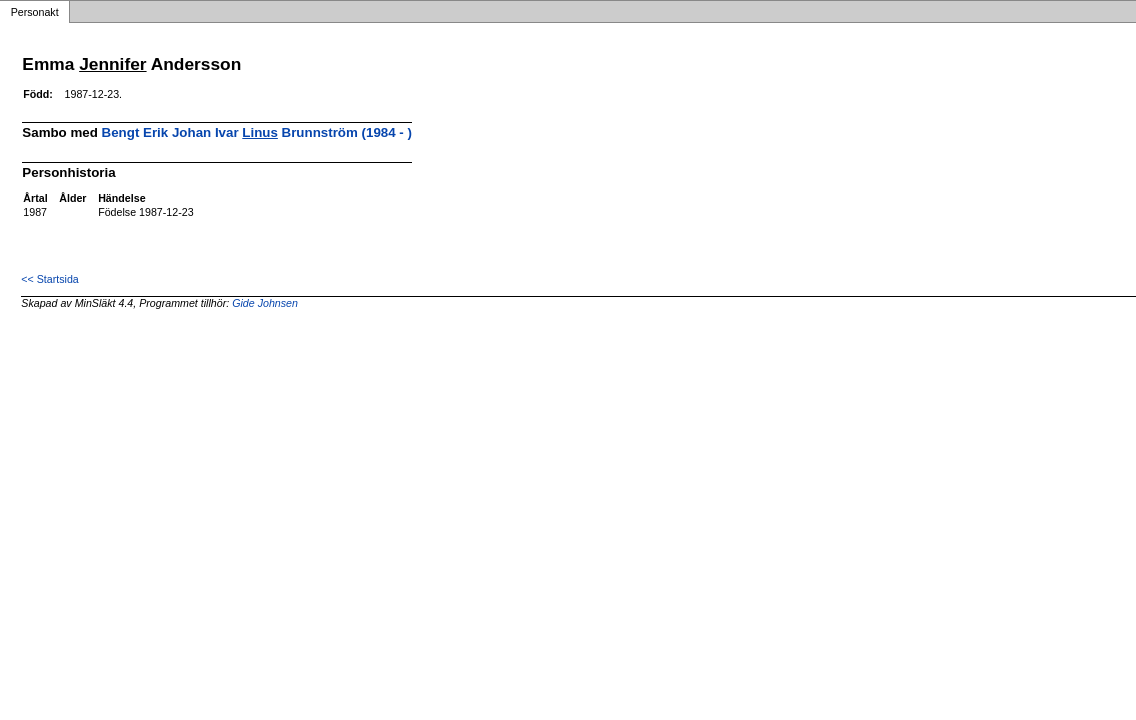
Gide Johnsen (265, 303)
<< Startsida (49, 279)
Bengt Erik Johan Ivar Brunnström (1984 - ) (257, 132)
